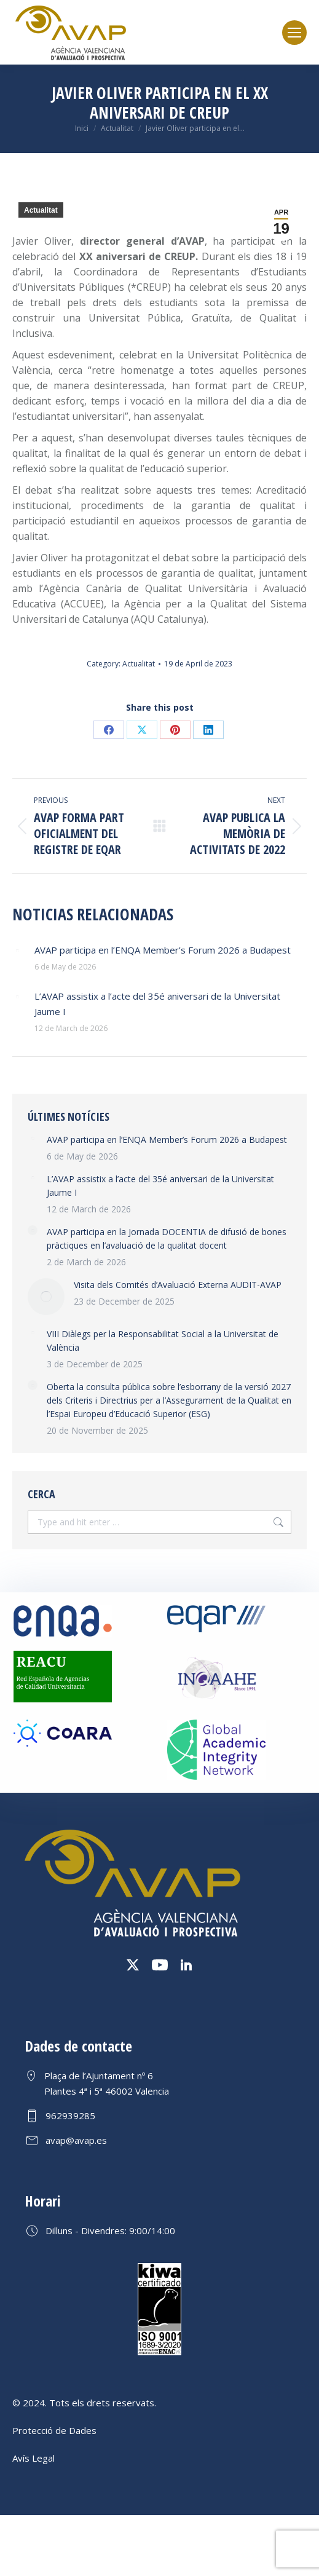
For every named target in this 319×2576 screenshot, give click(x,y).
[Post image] (17, 950)
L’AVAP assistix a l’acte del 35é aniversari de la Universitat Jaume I (157, 1003)
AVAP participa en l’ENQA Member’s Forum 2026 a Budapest (162, 950)
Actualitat (41, 210)
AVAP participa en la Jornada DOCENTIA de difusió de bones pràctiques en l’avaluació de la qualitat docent (166, 1238)
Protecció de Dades (54, 2430)
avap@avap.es (76, 2140)
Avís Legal (33, 2458)
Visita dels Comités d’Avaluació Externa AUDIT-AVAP (178, 1284)
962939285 (70, 2115)
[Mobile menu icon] (294, 32)
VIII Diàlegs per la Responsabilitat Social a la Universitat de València (162, 1340)
